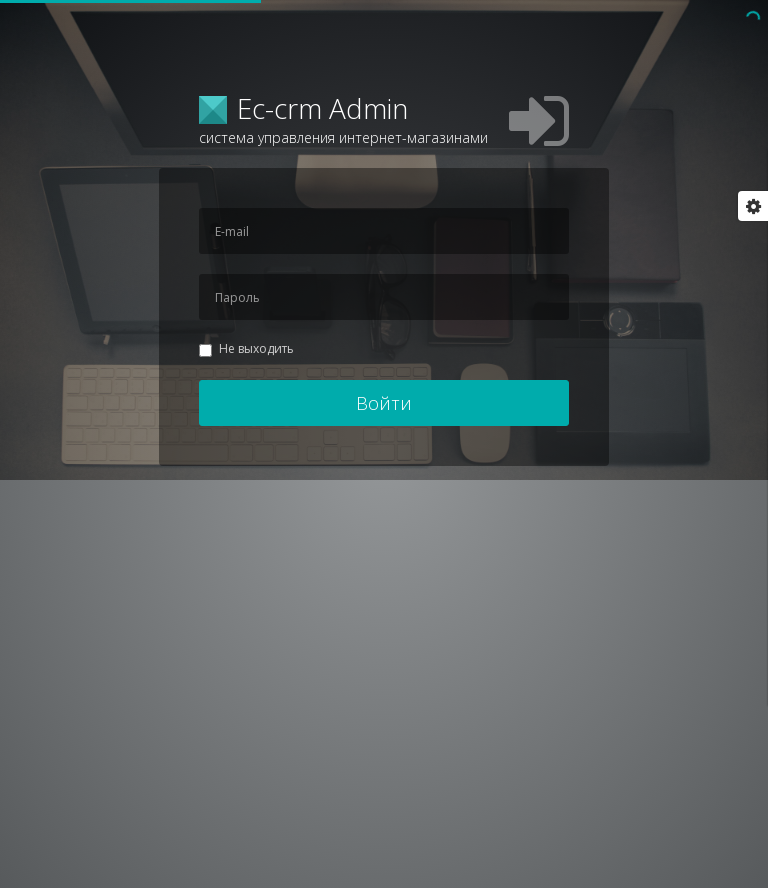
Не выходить (246, 348)
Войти (384, 403)
